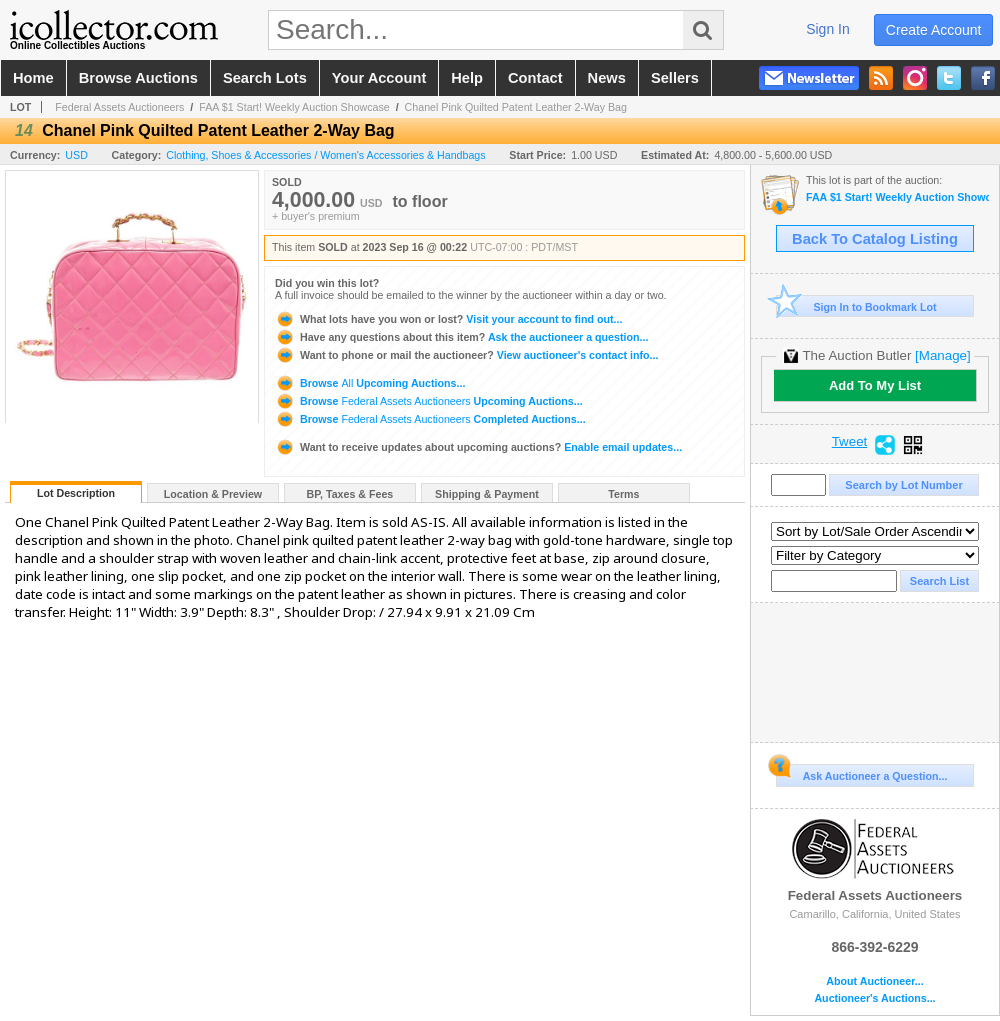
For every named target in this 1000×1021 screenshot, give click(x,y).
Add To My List (875, 385)
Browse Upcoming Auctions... (370, 383)
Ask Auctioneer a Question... (861, 773)
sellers (675, 78)
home (33, 78)
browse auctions (138, 78)
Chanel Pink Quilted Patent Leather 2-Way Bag (516, 107)
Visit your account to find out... (448, 319)
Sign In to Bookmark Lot (856, 306)
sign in (828, 29)
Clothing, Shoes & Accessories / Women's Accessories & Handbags (325, 155)
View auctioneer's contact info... (466, 355)
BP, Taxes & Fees (350, 494)
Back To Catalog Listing (875, 239)
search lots (265, 78)
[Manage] (942, 355)
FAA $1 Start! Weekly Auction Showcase (294, 107)
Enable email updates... (478, 447)
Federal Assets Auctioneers (119, 107)
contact (535, 78)
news (607, 78)
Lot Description (76, 493)
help (467, 78)
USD (76, 155)
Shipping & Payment (487, 494)
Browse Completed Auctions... (430, 419)
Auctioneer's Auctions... (874, 998)
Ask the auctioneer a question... (461, 337)
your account (379, 78)
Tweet (850, 442)
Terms (623, 494)
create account (934, 30)
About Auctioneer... (874, 981)
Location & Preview (213, 494)
